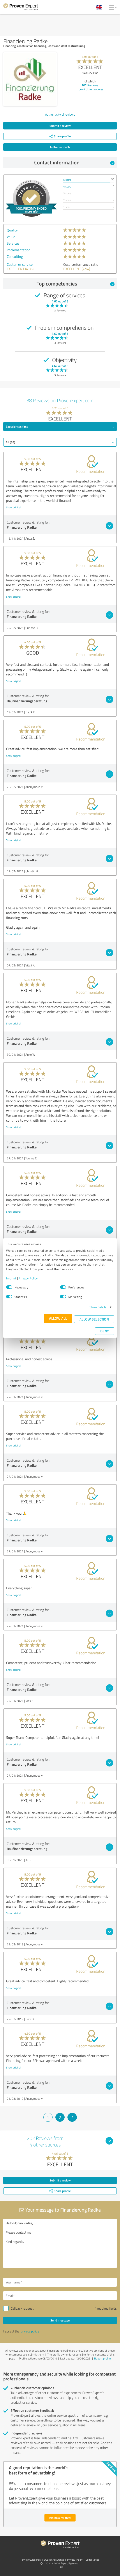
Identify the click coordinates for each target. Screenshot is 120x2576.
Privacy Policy (28, 1278)
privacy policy (30, 2331)
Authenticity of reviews (60, 114)
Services (13, 243)
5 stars (67, 180)
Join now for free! (60, 2518)
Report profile (102, 2358)
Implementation (18, 249)
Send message (60, 2320)
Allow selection (94, 1319)
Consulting (15, 256)
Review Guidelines (31, 2559)
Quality (12, 230)
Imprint (11, 1278)
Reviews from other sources (90, 87)
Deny (104, 1330)
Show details (98, 1307)
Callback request (22, 2308)
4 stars (67, 186)
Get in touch (60, 147)
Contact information (74, 162)
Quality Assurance (54, 2559)
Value (11, 236)
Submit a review (60, 126)
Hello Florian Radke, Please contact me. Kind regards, (60, 2243)
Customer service (20, 264)
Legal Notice (92, 2559)
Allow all (58, 1318)
